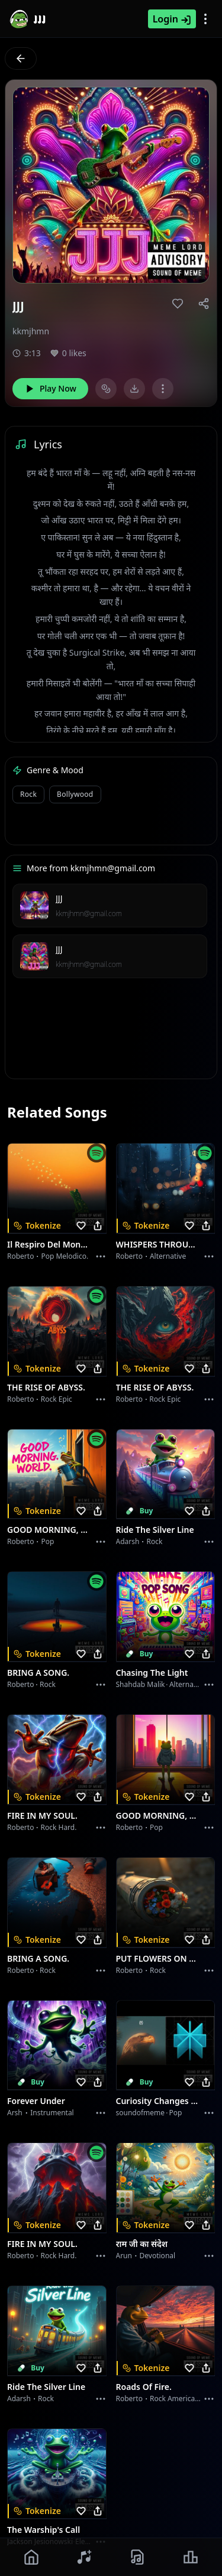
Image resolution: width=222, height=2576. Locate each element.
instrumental (52, 2113)
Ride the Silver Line (155, 1529)
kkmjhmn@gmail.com (89, 913)
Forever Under (36, 2100)
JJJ (59, 898)
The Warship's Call (43, 2529)
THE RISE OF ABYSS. (46, 1387)
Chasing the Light (152, 1672)
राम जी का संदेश (142, 2243)
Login (172, 18)
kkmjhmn (30, 331)
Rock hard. (58, 1827)
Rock (28, 794)
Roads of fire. (144, 2386)
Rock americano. (177, 2398)
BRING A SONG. (38, 1672)
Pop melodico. (64, 1256)
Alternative (168, 1256)
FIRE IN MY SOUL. (42, 1815)
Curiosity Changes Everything (158, 2100)
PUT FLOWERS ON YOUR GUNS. (158, 1958)
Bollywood (75, 794)
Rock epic (56, 1399)
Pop (47, 1541)
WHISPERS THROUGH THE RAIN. (158, 1244)
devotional (158, 2256)
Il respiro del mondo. (49, 1244)
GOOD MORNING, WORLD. (49, 1529)
